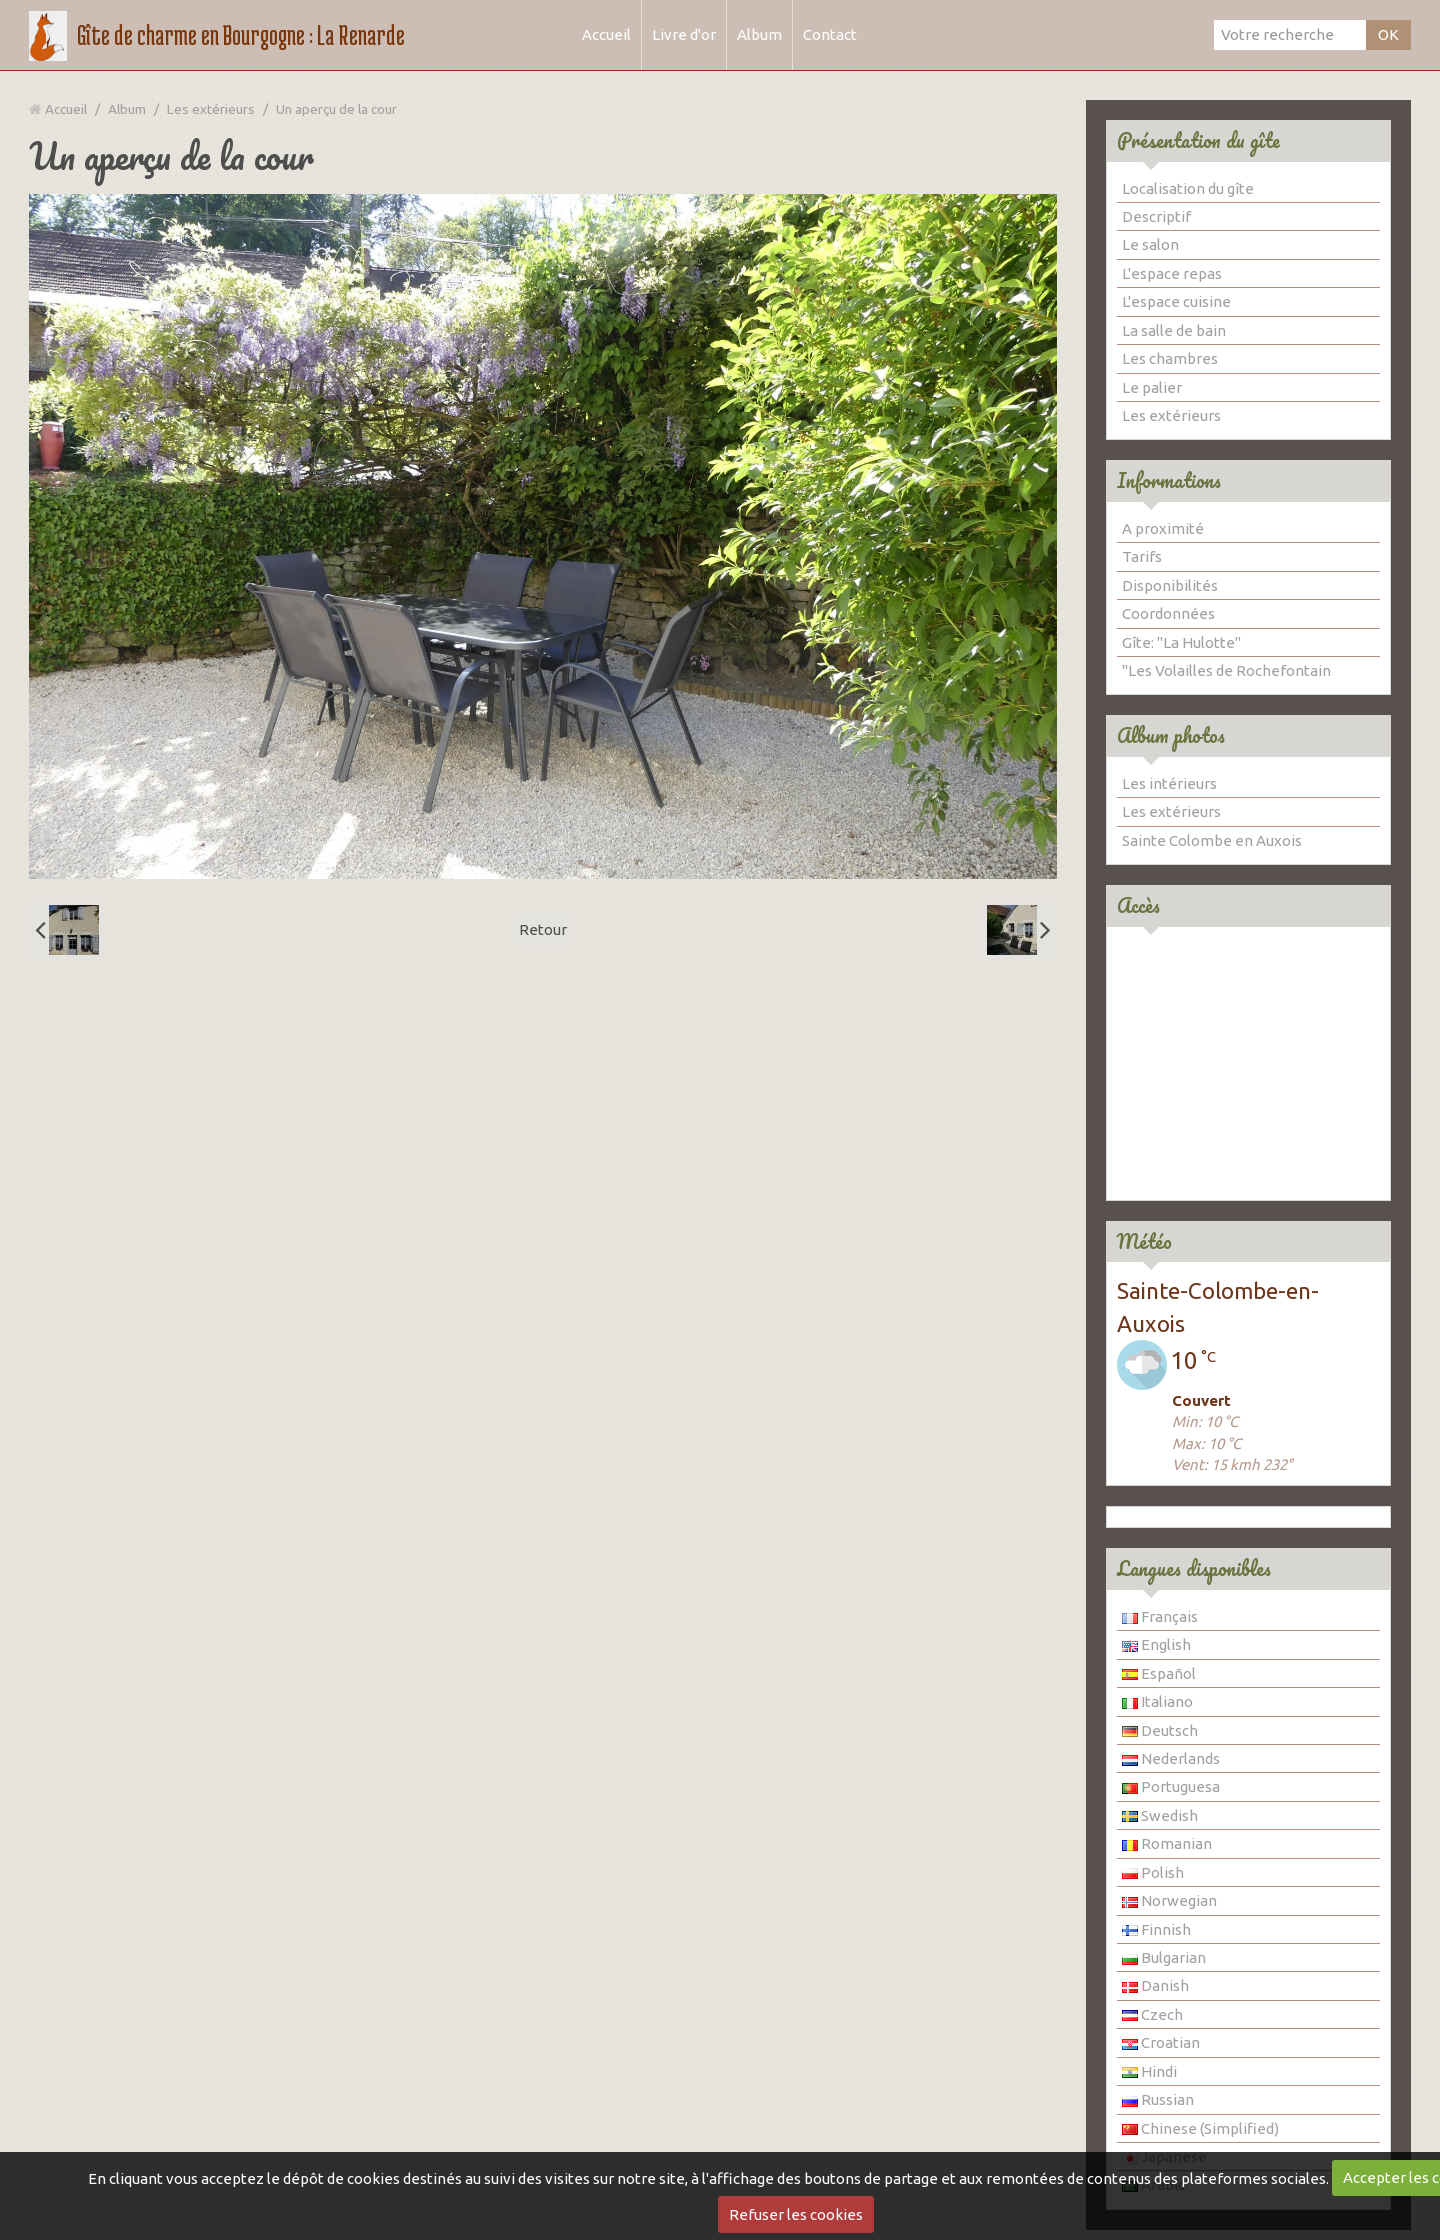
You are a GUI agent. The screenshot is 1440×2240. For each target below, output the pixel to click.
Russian (1158, 2099)
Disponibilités (1170, 585)
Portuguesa (1171, 1786)
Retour (543, 929)
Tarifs (1142, 556)
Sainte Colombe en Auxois (1212, 840)
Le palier (1152, 387)
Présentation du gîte (1198, 140)
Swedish (1160, 1815)
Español (1159, 1673)
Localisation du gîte (1188, 188)
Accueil (606, 34)
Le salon (1150, 244)
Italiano (1157, 1701)
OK (1388, 34)
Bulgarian (1164, 1957)
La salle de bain (1174, 330)
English (1156, 1644)
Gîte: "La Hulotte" (1181, 642)
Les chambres (1170, 358)
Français (1160, 1616)
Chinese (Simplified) (1200, 2128)
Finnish (1156, 1929)
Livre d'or (684, 34)
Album (759, 34)
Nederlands (1171, 1758)
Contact (830, 34)
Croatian (1161, 2042)
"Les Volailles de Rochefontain (1226, 670)
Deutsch (1160, 1730)
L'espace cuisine (1176, 301)
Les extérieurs (211, 109)
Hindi (1149, 2071)
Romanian (1167, 1843)
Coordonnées (1168, 613)
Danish (1155, 1985)
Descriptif (1156, 216)
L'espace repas (1172, 273)
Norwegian (1169, 1900)
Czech (1152, 2014)
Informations (1169, 480)
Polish (1153, 1872)
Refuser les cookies (796, 2214)
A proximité (1163, 528)
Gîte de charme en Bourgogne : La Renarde (241, 35)
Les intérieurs (1169, 783)
